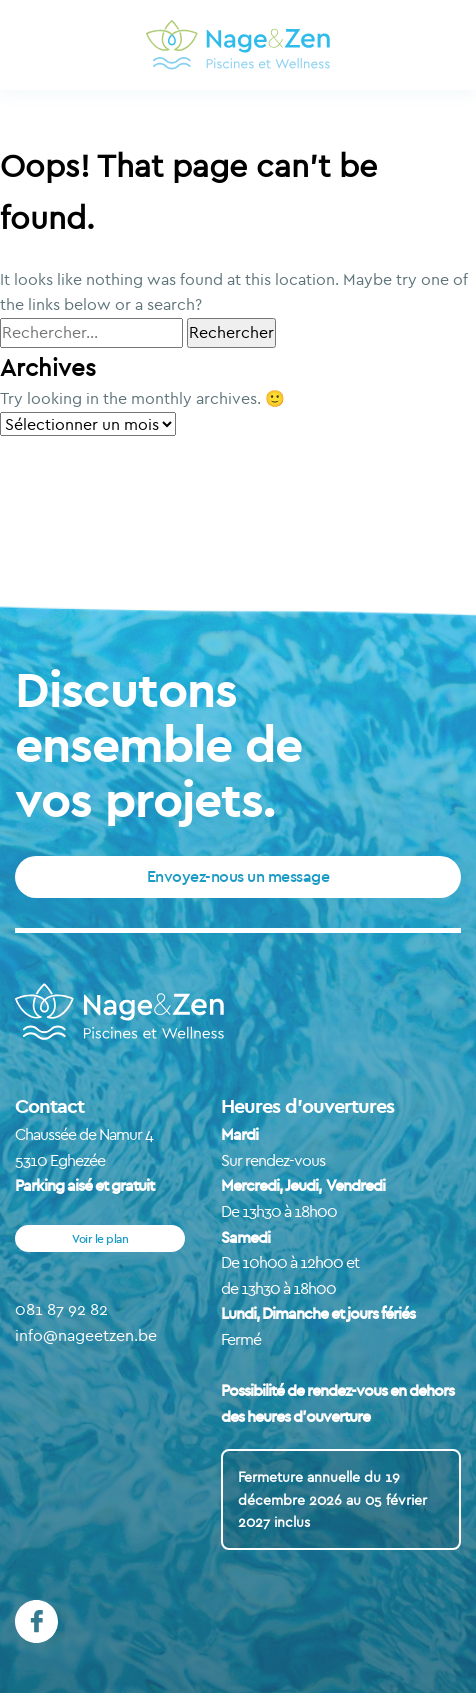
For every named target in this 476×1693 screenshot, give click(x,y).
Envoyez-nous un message (238, 876)
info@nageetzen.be (86, 1335)
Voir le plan (100, 1238)
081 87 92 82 (61, 1309)
